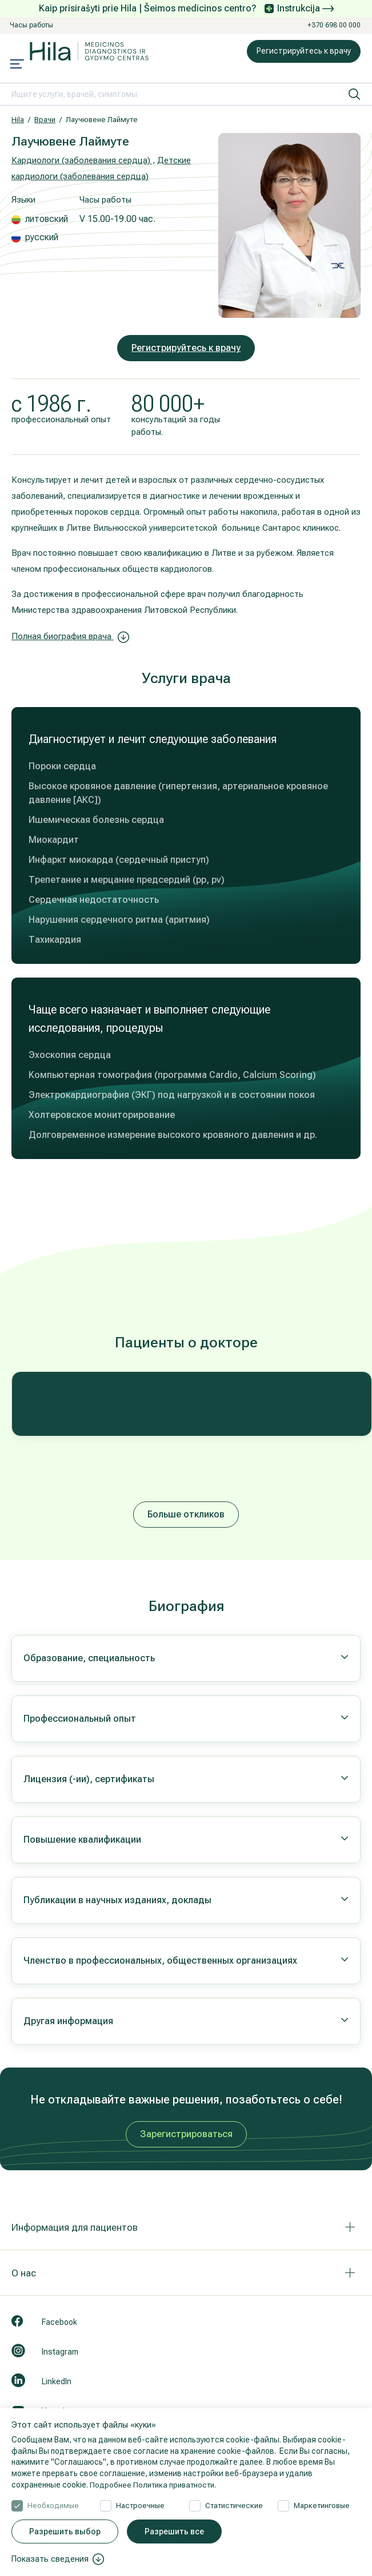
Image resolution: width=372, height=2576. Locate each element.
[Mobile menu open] (17, 65)
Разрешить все (174, 2531)
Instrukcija (305, 8)
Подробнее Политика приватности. (156, 2484)
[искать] (354, 94)
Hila (17, 119)
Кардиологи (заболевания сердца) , (83, 160)
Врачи (44, 119)
